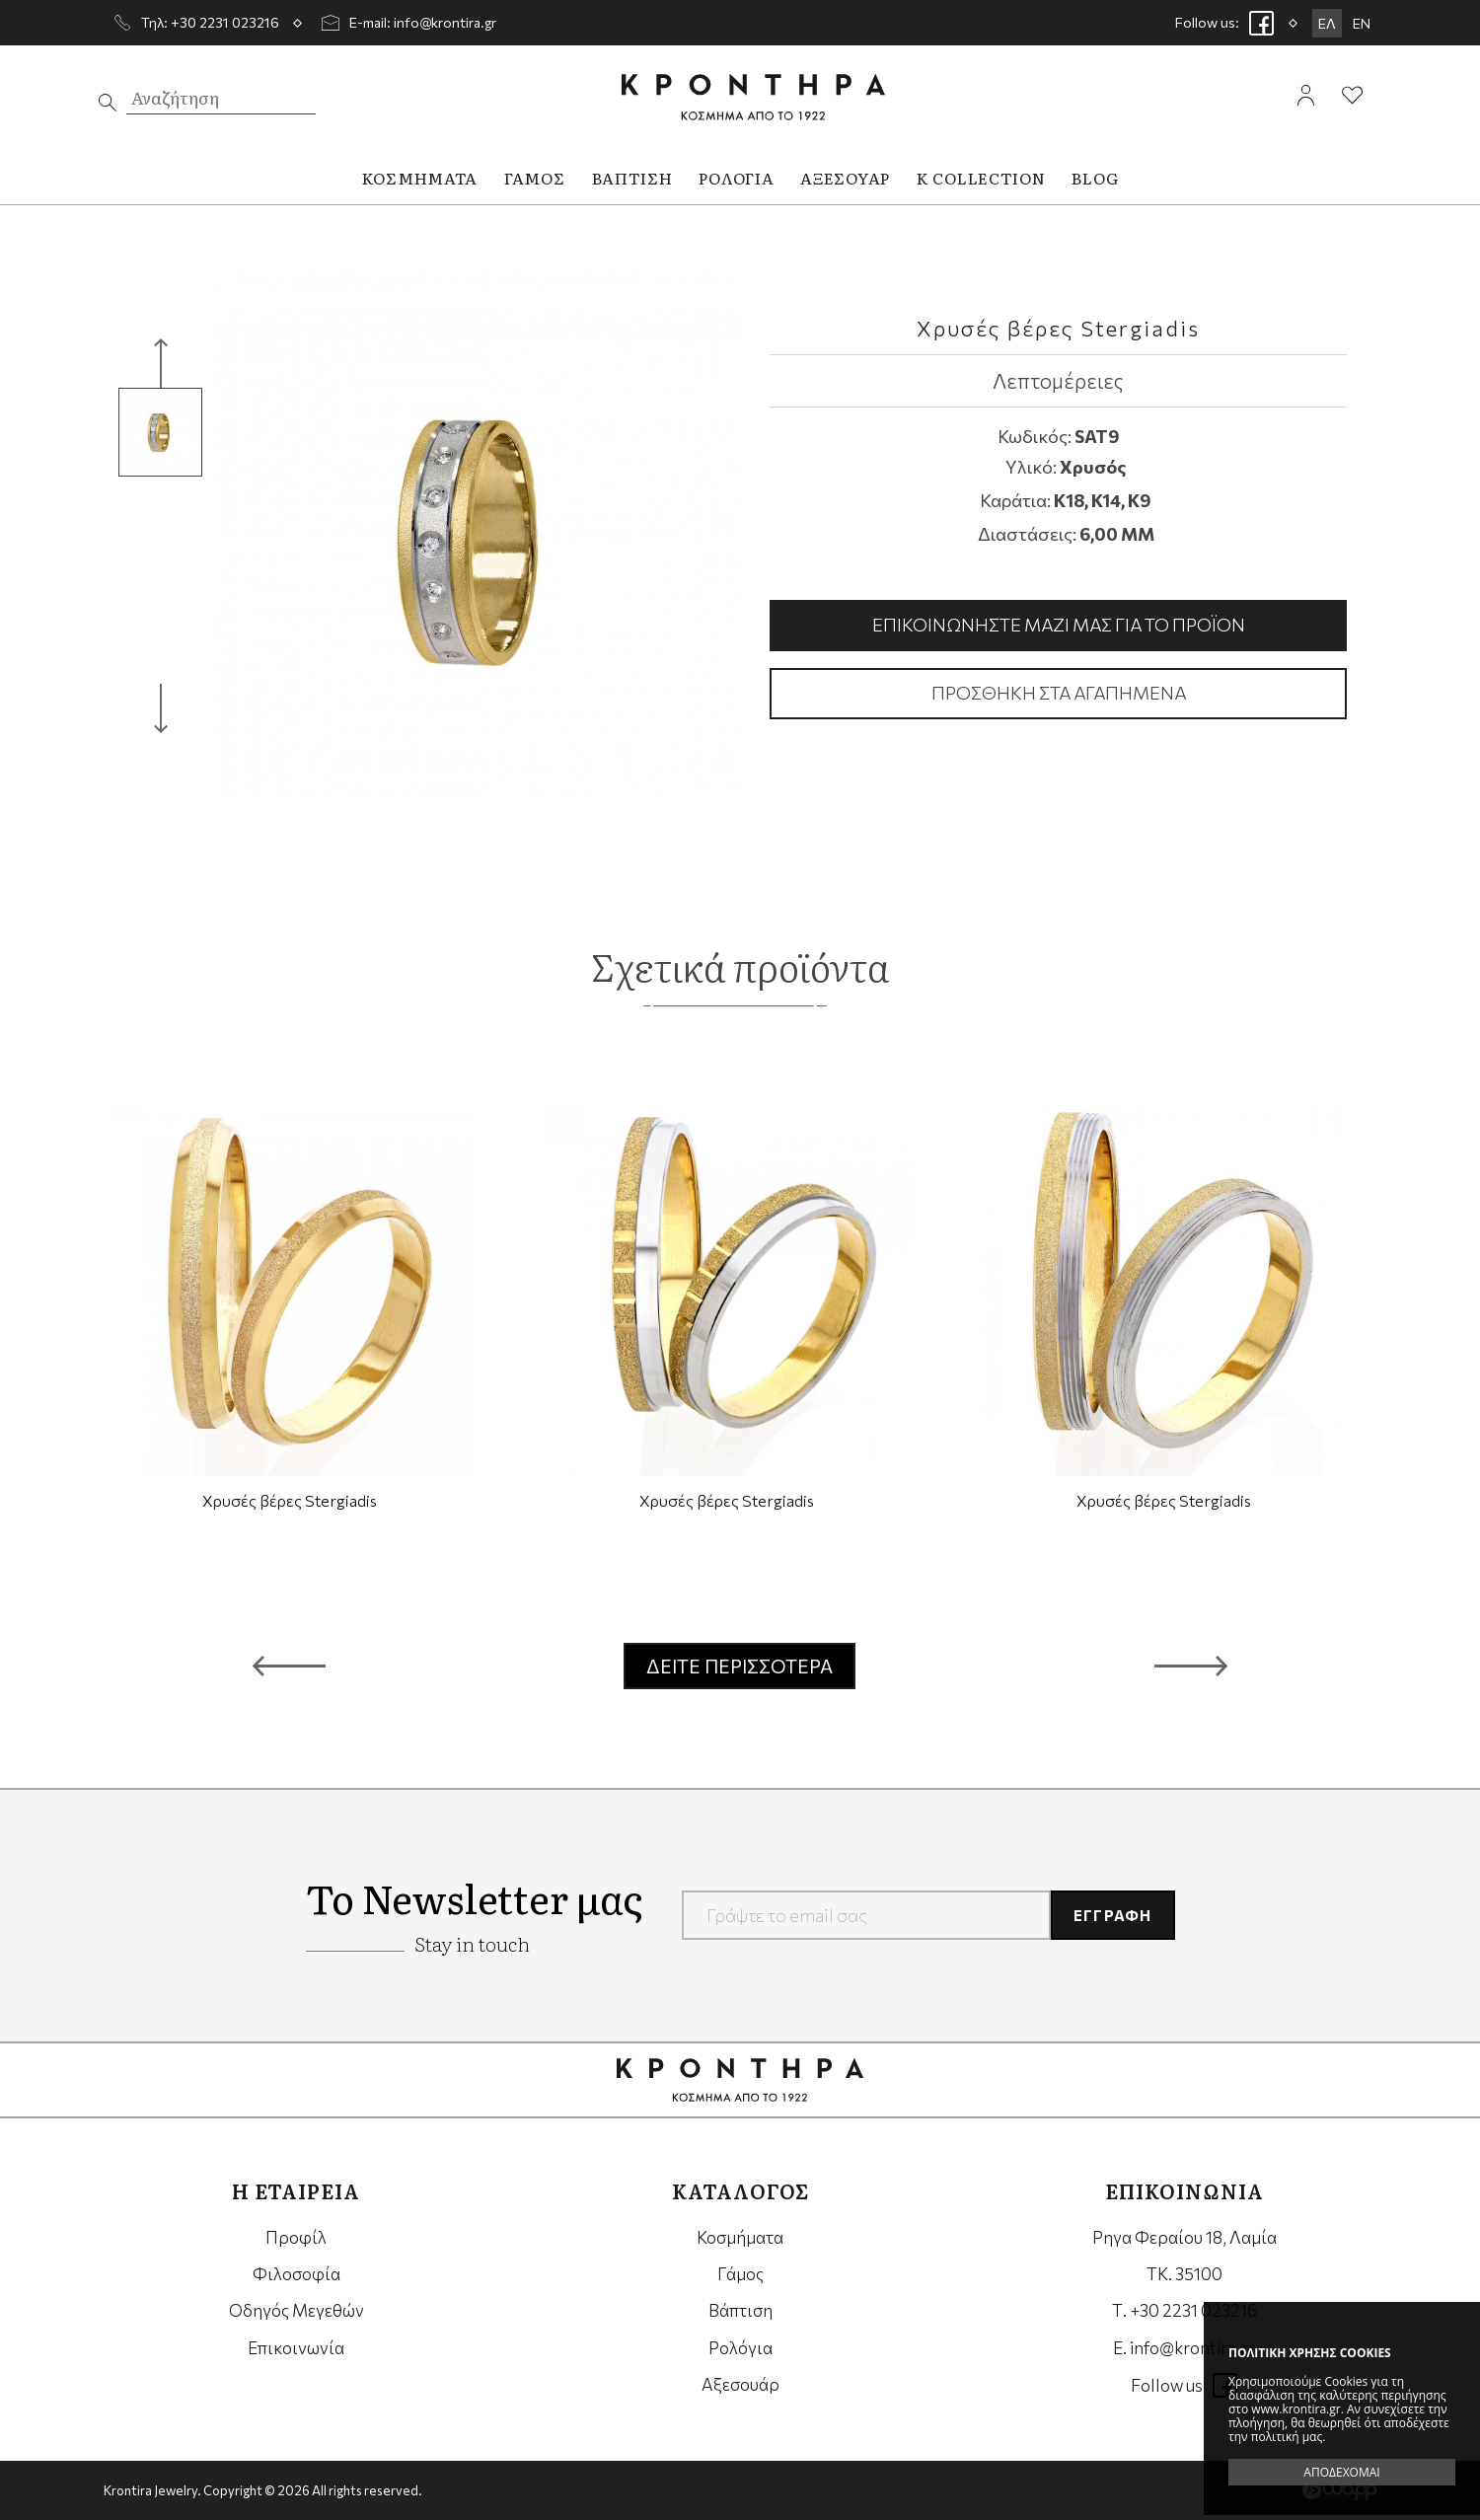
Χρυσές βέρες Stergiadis (289, 1500)
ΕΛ (1327, 23)
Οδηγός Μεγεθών (296, 2310)
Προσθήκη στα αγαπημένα (1058, 693)
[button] (289, 1666)
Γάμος (740, 2273)
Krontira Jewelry (753, 97)
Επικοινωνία (296, 2347)
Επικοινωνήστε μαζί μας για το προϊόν (1058, 624)
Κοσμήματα (740, 2237)
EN (1361, 23)
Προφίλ (296, 2237)
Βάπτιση (740, 2310)
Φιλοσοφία (296, 2273)
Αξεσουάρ (740, 2384)
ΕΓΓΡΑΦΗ (1112, 1915)
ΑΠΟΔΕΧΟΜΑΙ (1341, 2472)
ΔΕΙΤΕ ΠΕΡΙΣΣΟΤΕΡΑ (739, 1666)
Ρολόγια (740, 2347)
